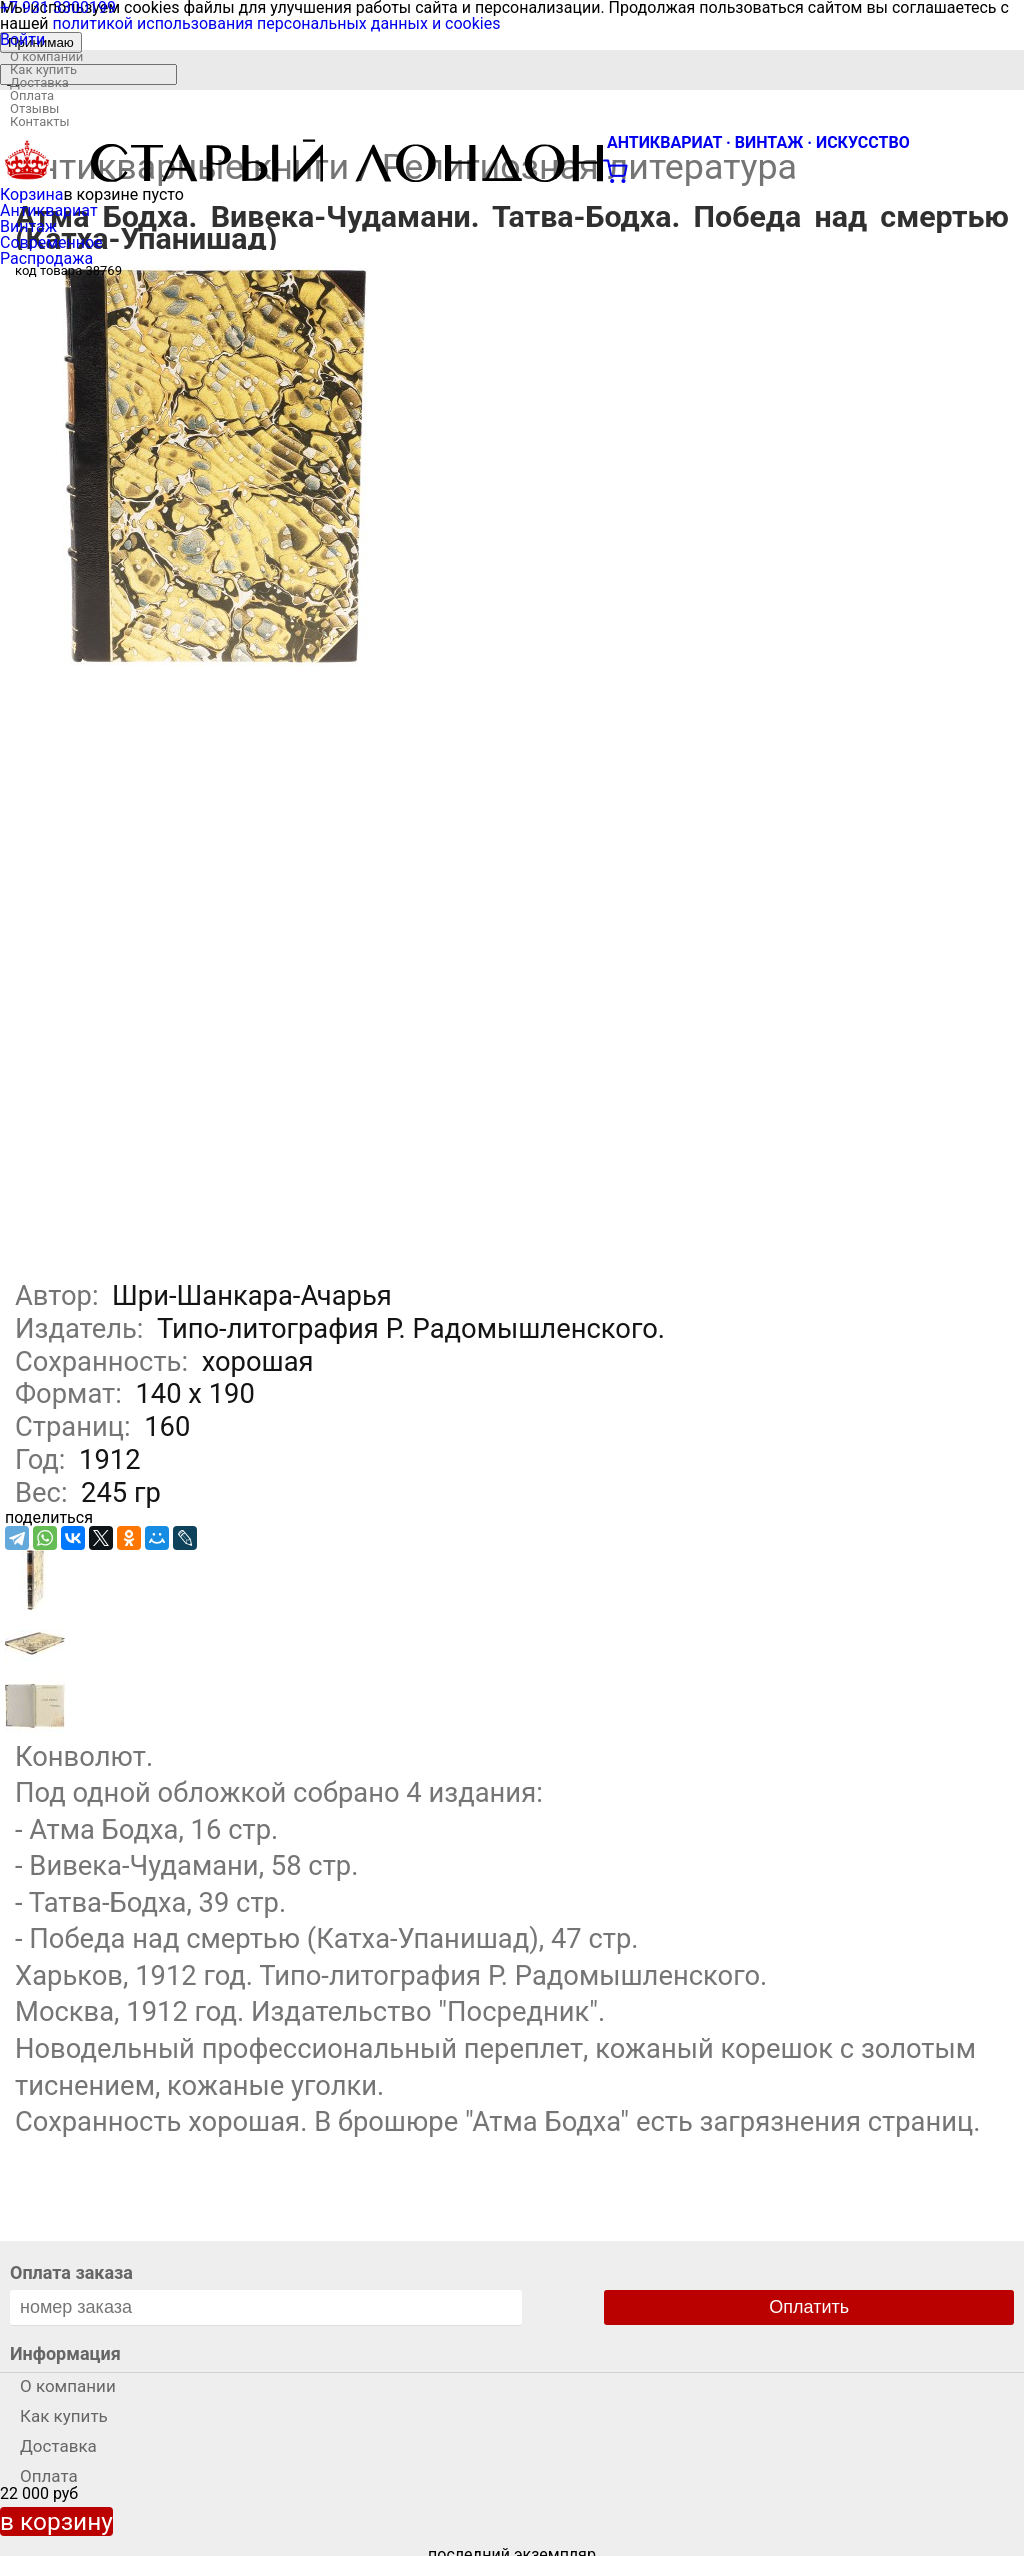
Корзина (31, 194)
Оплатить (809, 2307)
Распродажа (46, 258)
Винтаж (28, 226)
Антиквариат (49, 210)
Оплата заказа (71, 2272)
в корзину (56, 2521)
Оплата (32, 95)
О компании (46, 56)
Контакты (40, 121)
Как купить (43, 69)
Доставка (39, 82)
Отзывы (34, 108)
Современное (51, 242)
